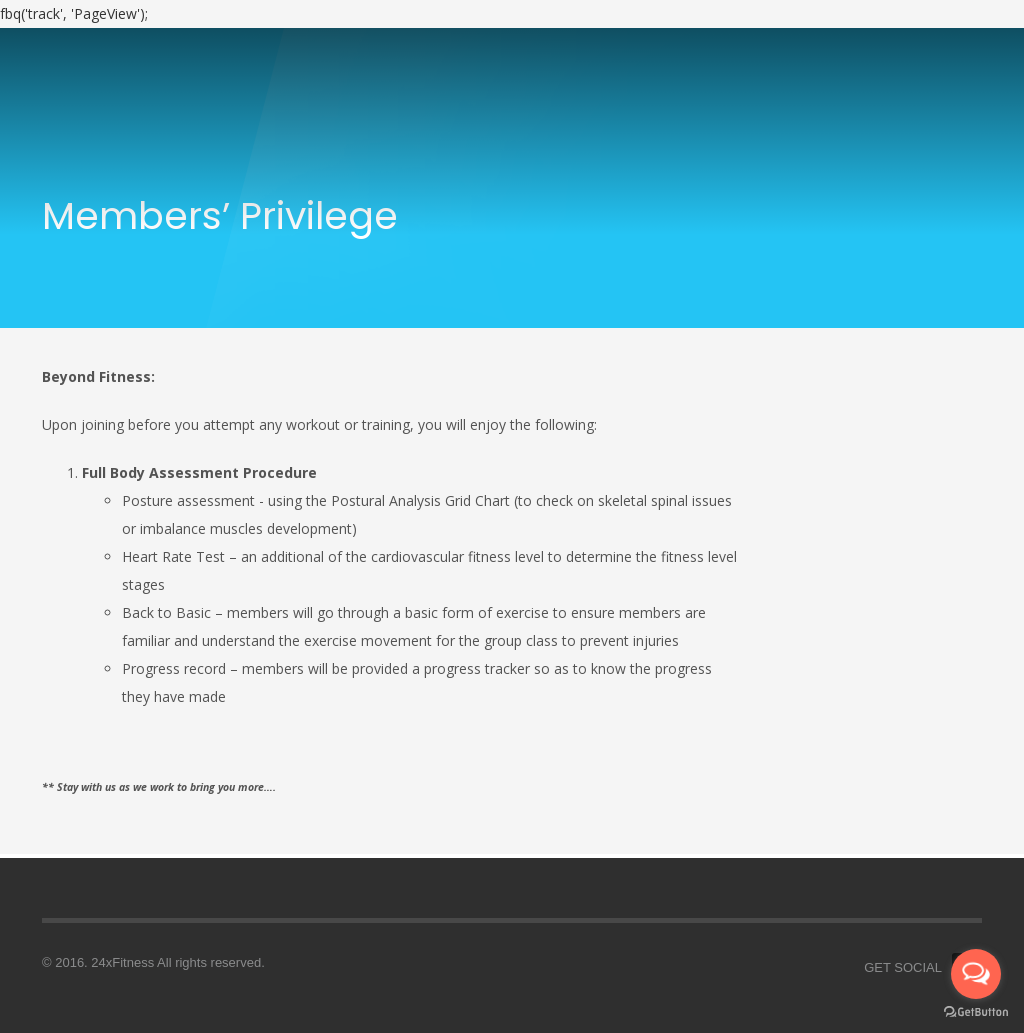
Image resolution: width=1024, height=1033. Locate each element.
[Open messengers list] (976, 974)
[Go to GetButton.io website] (976, 1012)
